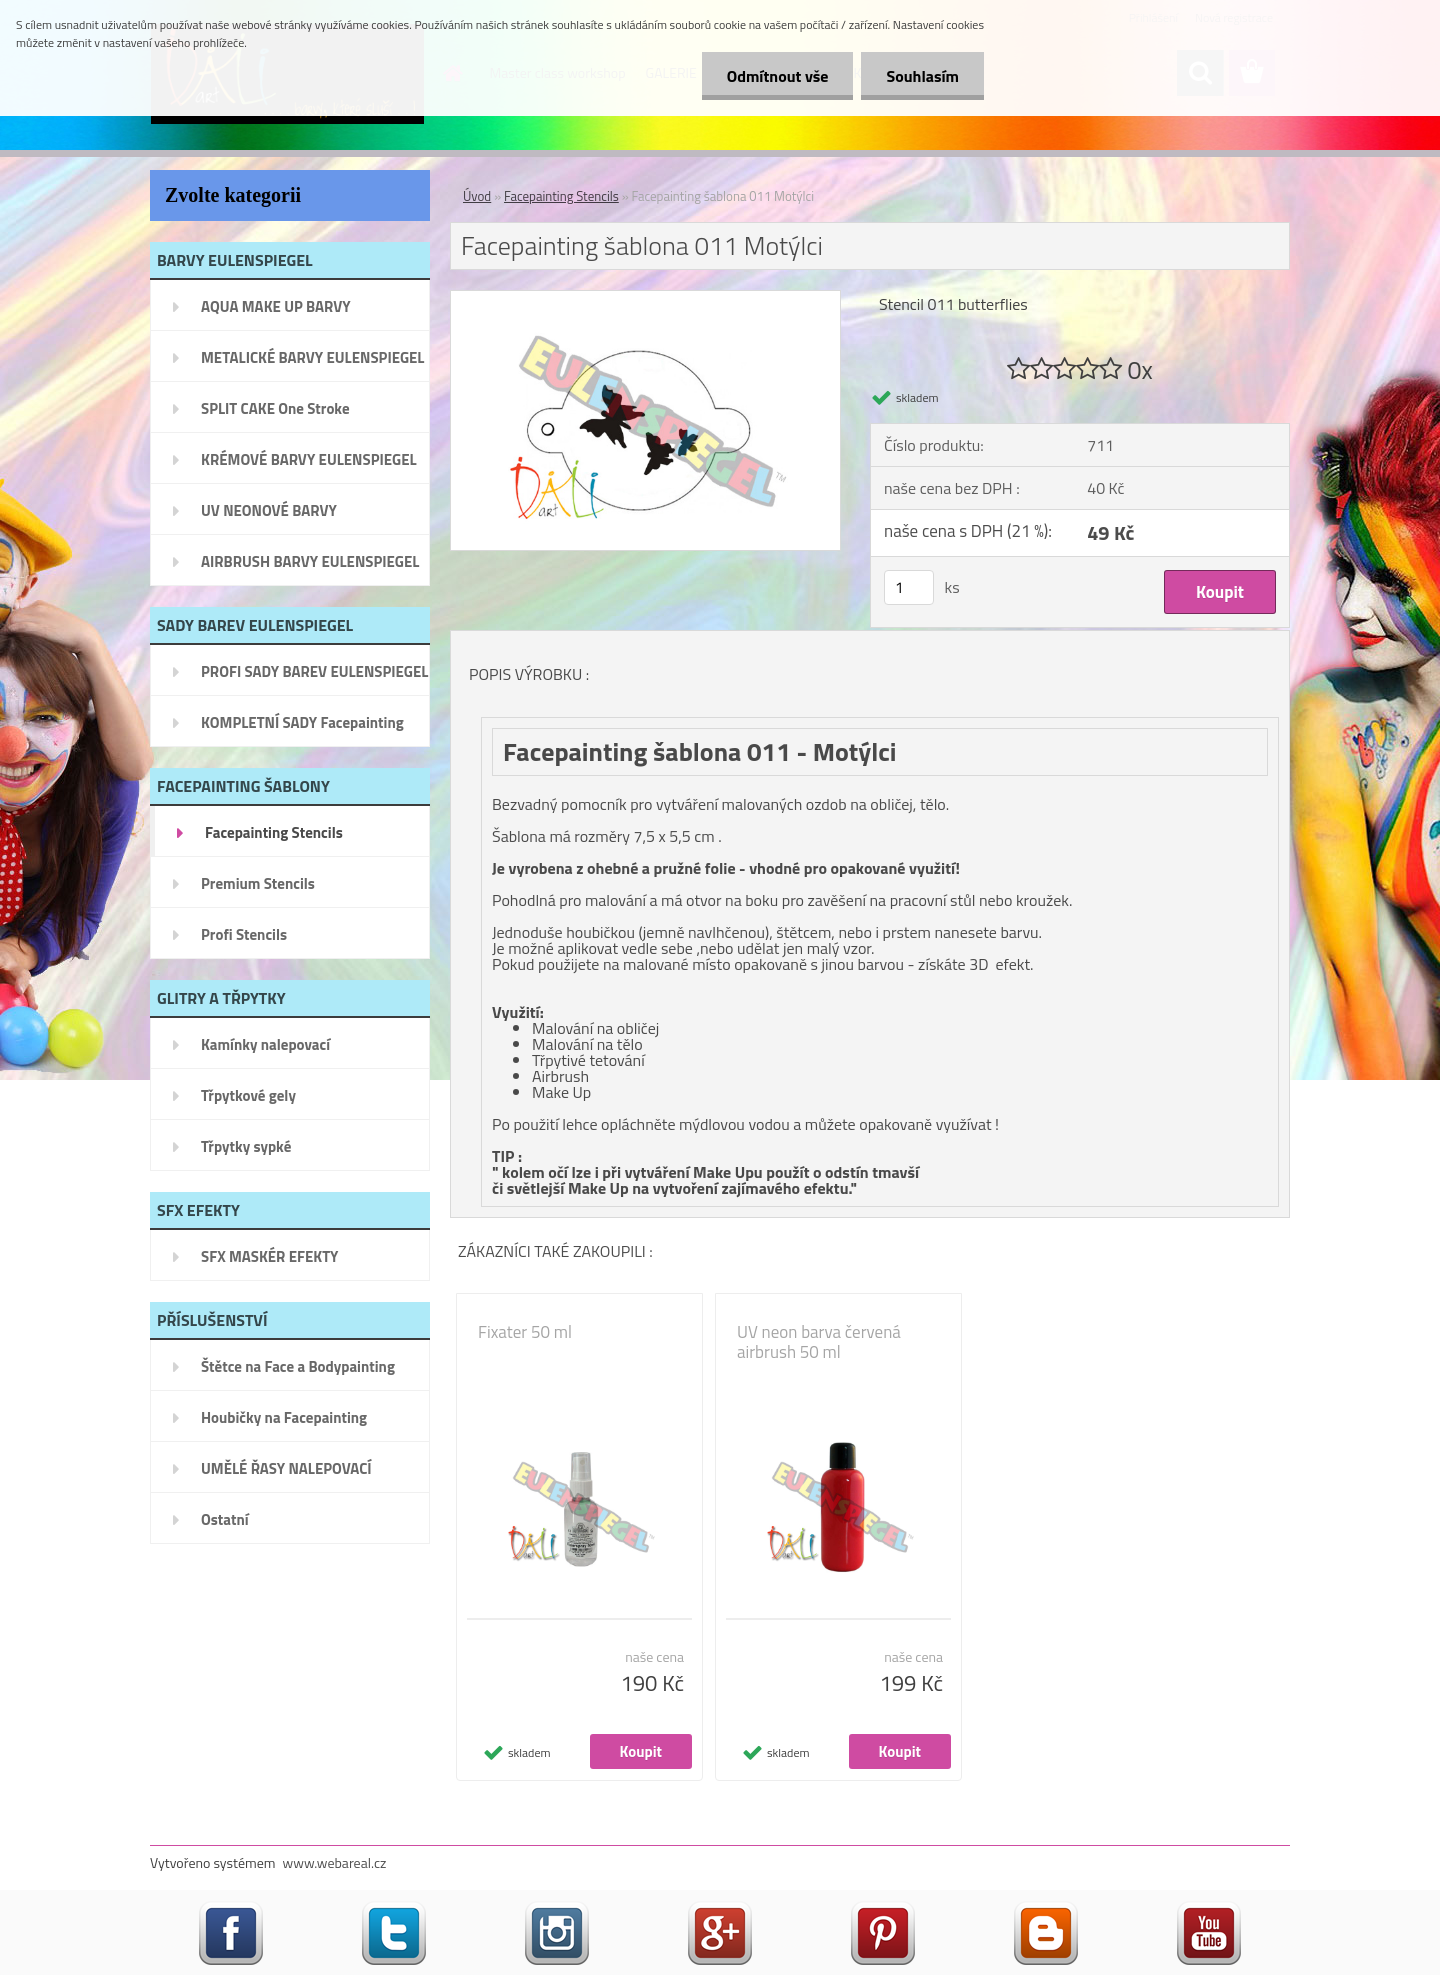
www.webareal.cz (335, 1862)
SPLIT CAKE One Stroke (275, 408)
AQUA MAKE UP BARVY (276, 306)
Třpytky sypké (246, 1146)
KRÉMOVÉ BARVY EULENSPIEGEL (309, 459)
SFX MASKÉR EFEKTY (269, 1256)
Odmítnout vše (778, 76)
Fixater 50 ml (525, 1332)
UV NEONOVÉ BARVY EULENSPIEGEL (269, 517)
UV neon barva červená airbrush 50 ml (819, 1342)
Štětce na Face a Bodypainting (298, 1366)
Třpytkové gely (248, 1095)
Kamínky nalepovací (265, 1044)
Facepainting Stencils (274, 832)
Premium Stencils (258, 883)
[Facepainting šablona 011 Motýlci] (645, 299)
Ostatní (225, 1519)
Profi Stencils (244, 934)
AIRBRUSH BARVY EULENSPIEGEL (310, 561)
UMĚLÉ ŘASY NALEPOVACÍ (286, 1468)
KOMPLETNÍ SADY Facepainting (302, 722)
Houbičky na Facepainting (284, 1417)
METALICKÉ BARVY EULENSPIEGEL (312, 357)
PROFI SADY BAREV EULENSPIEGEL (314, 671)
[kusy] (909, 587)
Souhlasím (922, 76)
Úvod (477, 196)
